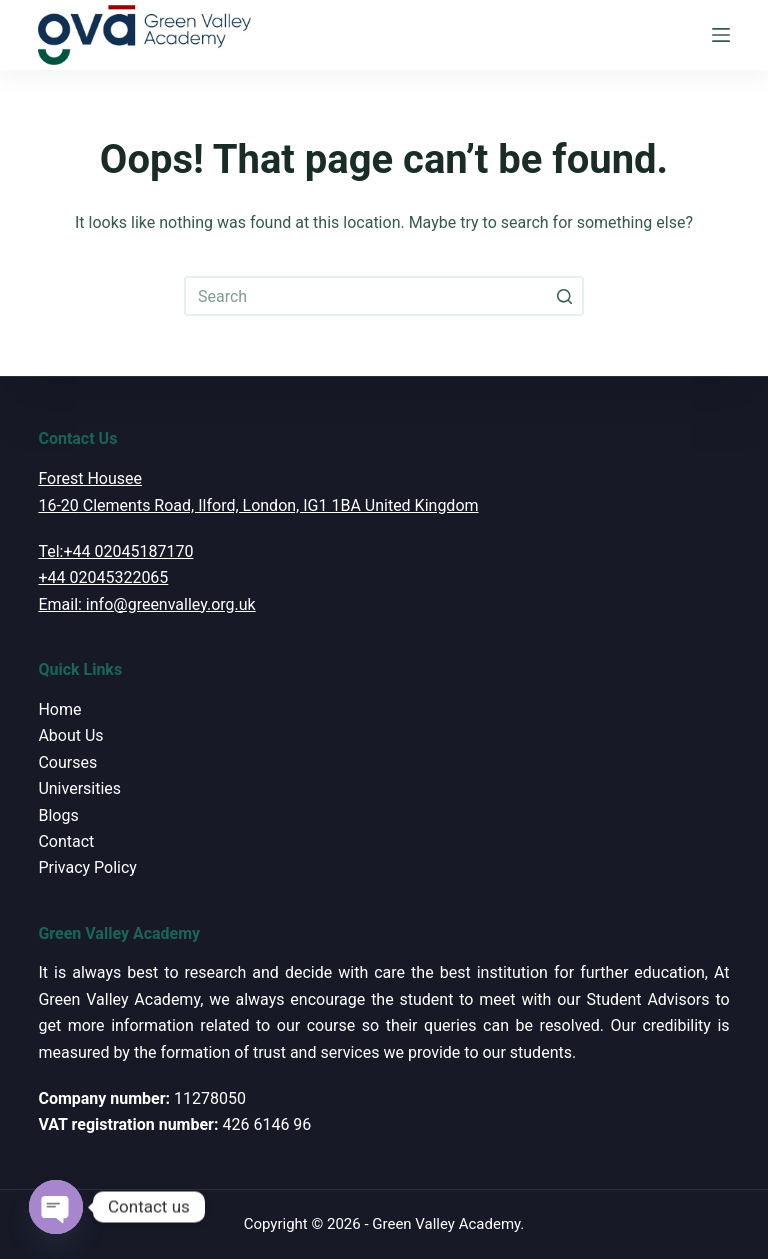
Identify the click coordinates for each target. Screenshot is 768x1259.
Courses (67, 762)
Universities (79, 788)
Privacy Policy (87, 867)
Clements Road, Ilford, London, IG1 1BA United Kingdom (279, 505)
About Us (70, 735)
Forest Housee (90, 478)
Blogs (58, 815)
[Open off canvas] (721, 35)
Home (59, 709)
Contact (66, 841)
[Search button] (564, 296)
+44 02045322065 (103, 577)
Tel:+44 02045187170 (115, 551)
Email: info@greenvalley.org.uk (146, 604)
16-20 (58, 505)
